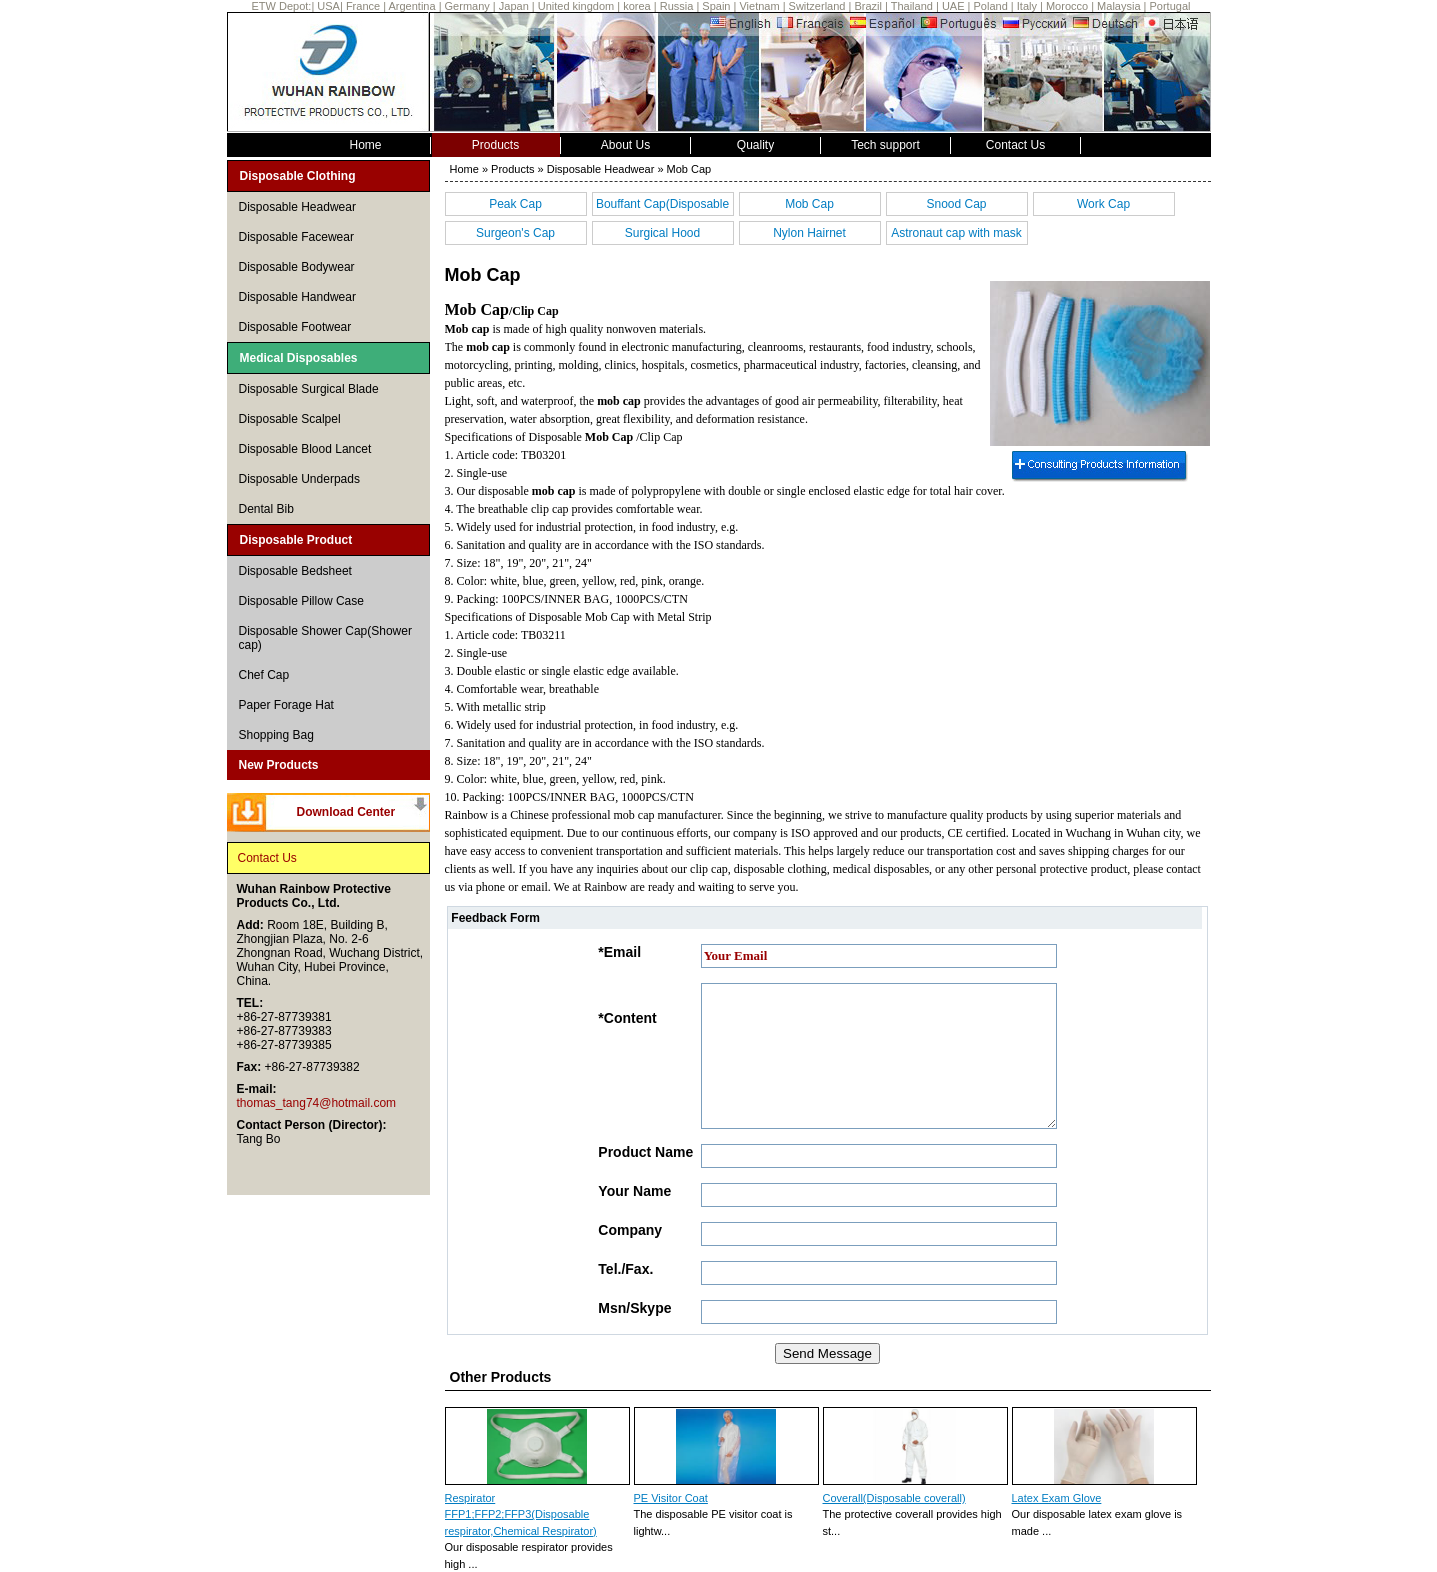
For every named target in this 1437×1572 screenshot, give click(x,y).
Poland (991, 6)
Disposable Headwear (297, 207)
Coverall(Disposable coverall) (894, 1498)
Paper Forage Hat (286, 705)
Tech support (885, 145)
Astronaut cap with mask (956, 233)
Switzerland (817, 6)
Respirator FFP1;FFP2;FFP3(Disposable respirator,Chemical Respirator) (521, 1514)
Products (495, 145)
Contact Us (1015, 145)
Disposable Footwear (295, 327)
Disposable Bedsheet (295, 571)
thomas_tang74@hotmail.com (317, 1103)
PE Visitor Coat (671, 1498)
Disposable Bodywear (297, 267)
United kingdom (576, 6)
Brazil (868, 6)
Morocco (1067, 6)
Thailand (912, 6)
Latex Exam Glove (1057, 1498)
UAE (953, 6)
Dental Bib (266, 509)
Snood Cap (956, 204)
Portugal (1170, 6)
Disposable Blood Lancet (305, 449)
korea (637, 6)
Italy (1027, 6)
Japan (514, 6)
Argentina (411, 6)
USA (328, 6)
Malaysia (1118, 6)
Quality (755, 145)
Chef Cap (264, 675)
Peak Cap (515, 204)
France (364, 6)
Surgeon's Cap (515, 233)
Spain (716, 6)
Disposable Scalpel (290, 419)
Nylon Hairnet (809, 233)
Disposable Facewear (296, 237)
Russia (677, 6)
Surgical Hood (662, 233)
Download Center (346, 812)
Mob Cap (809, 204)
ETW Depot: (282, 6)
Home (365, 145)
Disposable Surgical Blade (309, 389)
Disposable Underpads (299, 479)
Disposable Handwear (297, 297)
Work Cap (1103, 204)
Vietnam (759, 6)
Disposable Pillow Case (301, 601)
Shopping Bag (276, 735)
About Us (625, 145)
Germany (467, 6)
